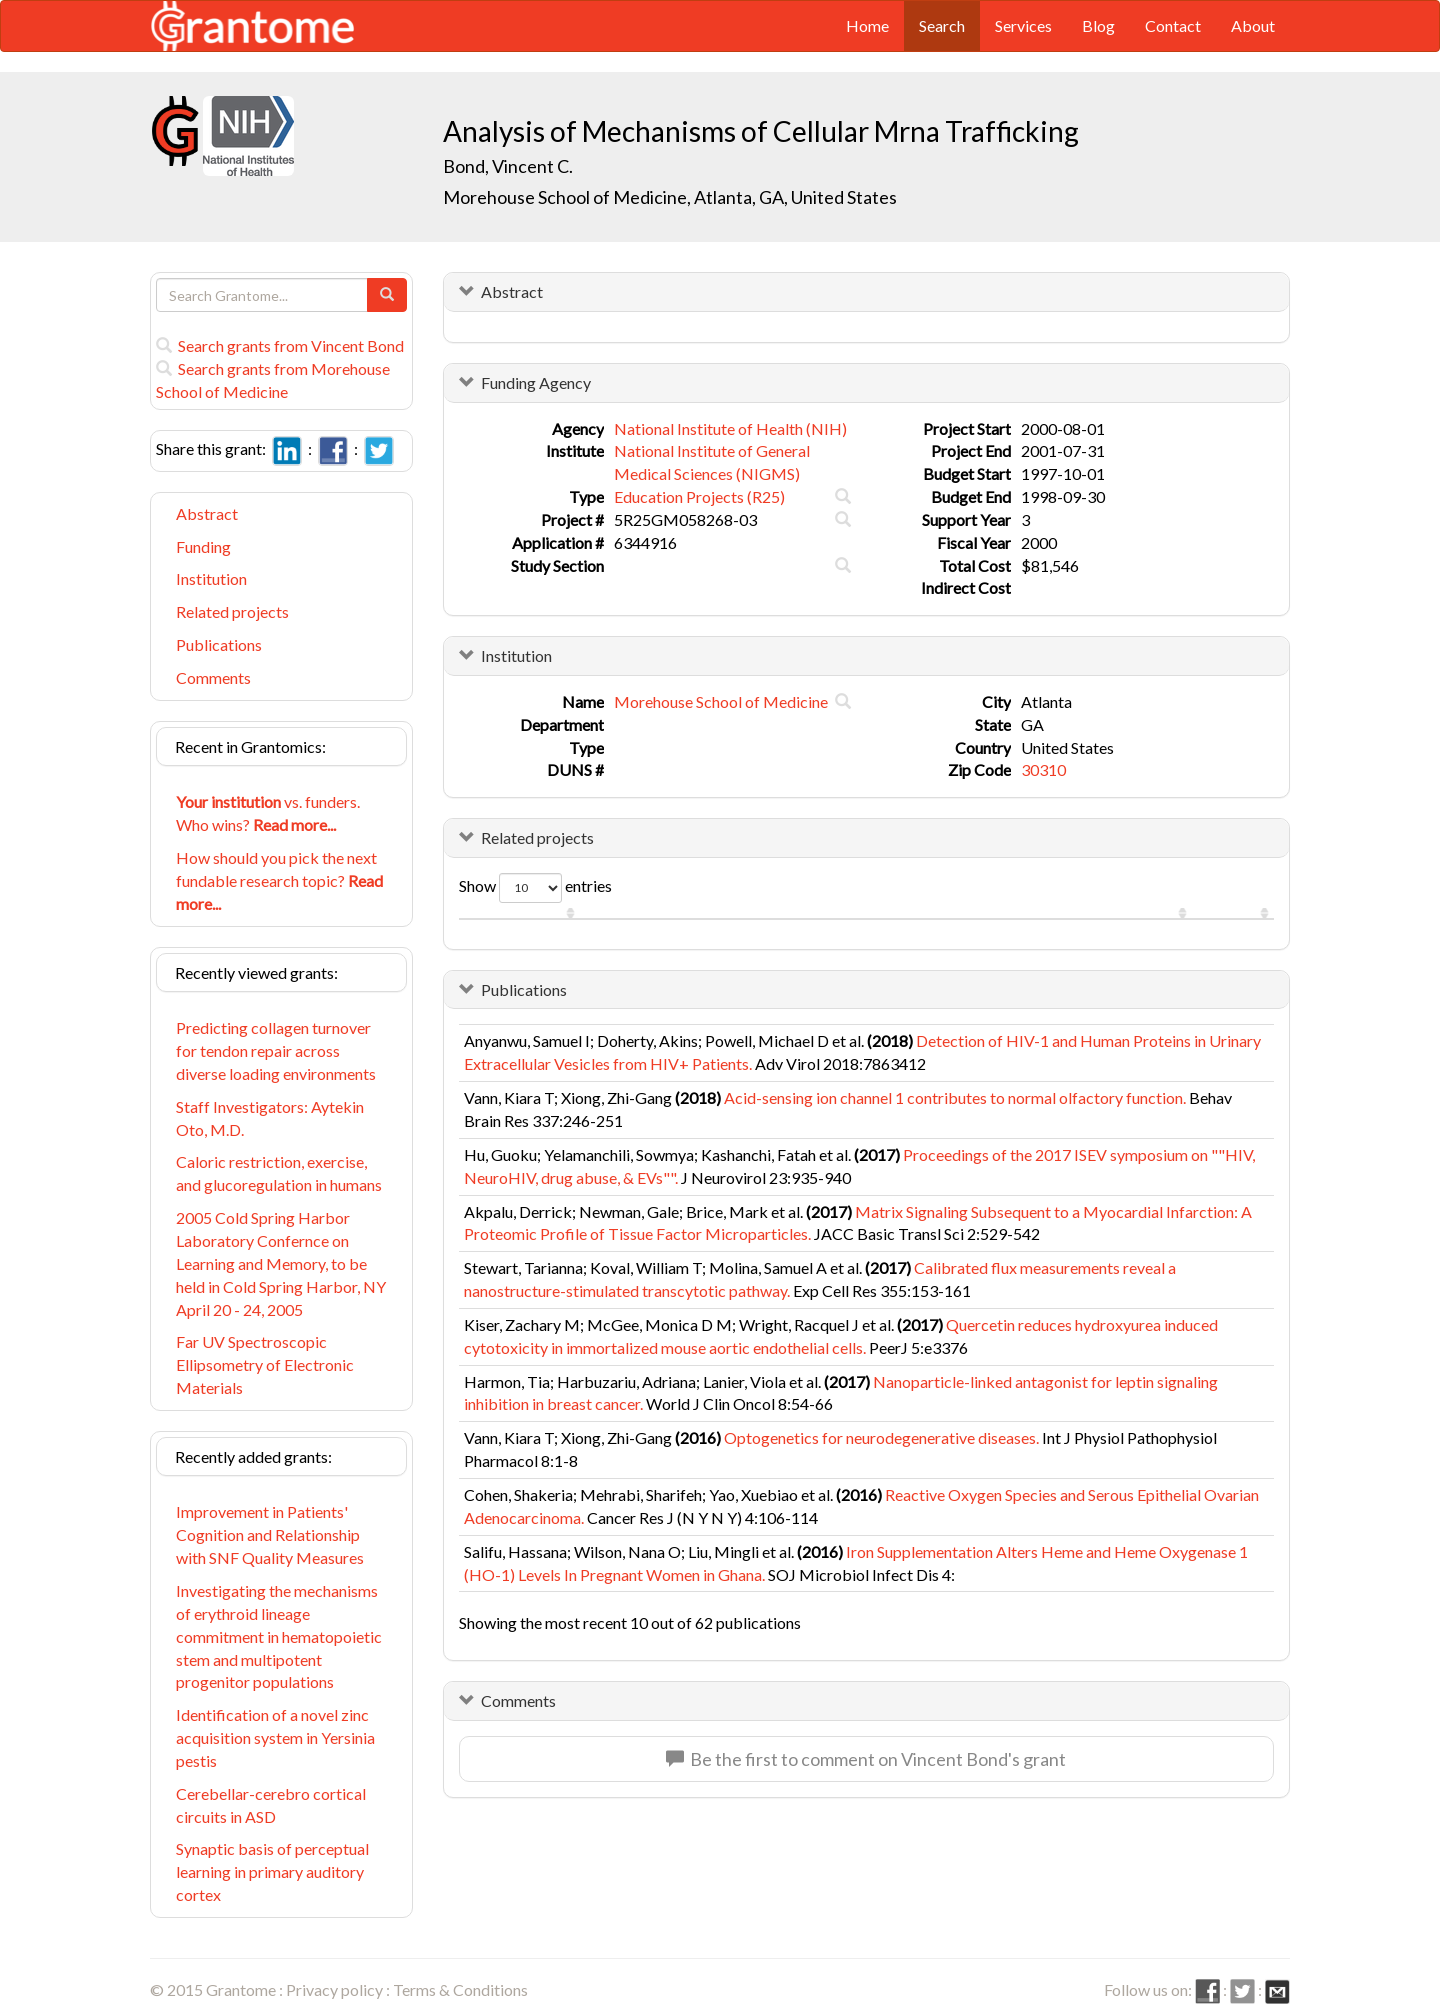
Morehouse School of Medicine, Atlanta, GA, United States (670, 197)
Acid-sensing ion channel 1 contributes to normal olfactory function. (955, 1097)
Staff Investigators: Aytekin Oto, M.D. (270, 1118)
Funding (203, 546)
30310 (1043, 769)
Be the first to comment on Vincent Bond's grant (866, 1759)
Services (1023, 25)
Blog (1098, 25)
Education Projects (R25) (699, 496)
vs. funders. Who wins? (268, 813)
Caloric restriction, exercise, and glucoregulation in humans (279, 1173)
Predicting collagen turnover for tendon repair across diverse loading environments (276, 1050)
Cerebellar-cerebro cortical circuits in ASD (271, 1805)
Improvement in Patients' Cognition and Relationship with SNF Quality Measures (270, 1534)
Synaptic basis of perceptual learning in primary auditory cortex (272, 1871)
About (1253, 25)
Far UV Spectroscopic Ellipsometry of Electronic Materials (265, 1364)
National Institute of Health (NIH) (730, 428)
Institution (211, 578)
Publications (219, 644)
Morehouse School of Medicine (721, 701)
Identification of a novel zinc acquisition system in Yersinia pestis (275, 1737)
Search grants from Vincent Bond (280, 345)
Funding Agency (536, 382)
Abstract (207, 513)
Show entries (535, 888)
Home (867, 25)
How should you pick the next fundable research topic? (279, 880)
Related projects (232, 611)
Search (942, 25)
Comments (213, 677)
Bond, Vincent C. (508, 166)
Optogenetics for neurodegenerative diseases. (881, 1437)
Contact (1173, 25)
